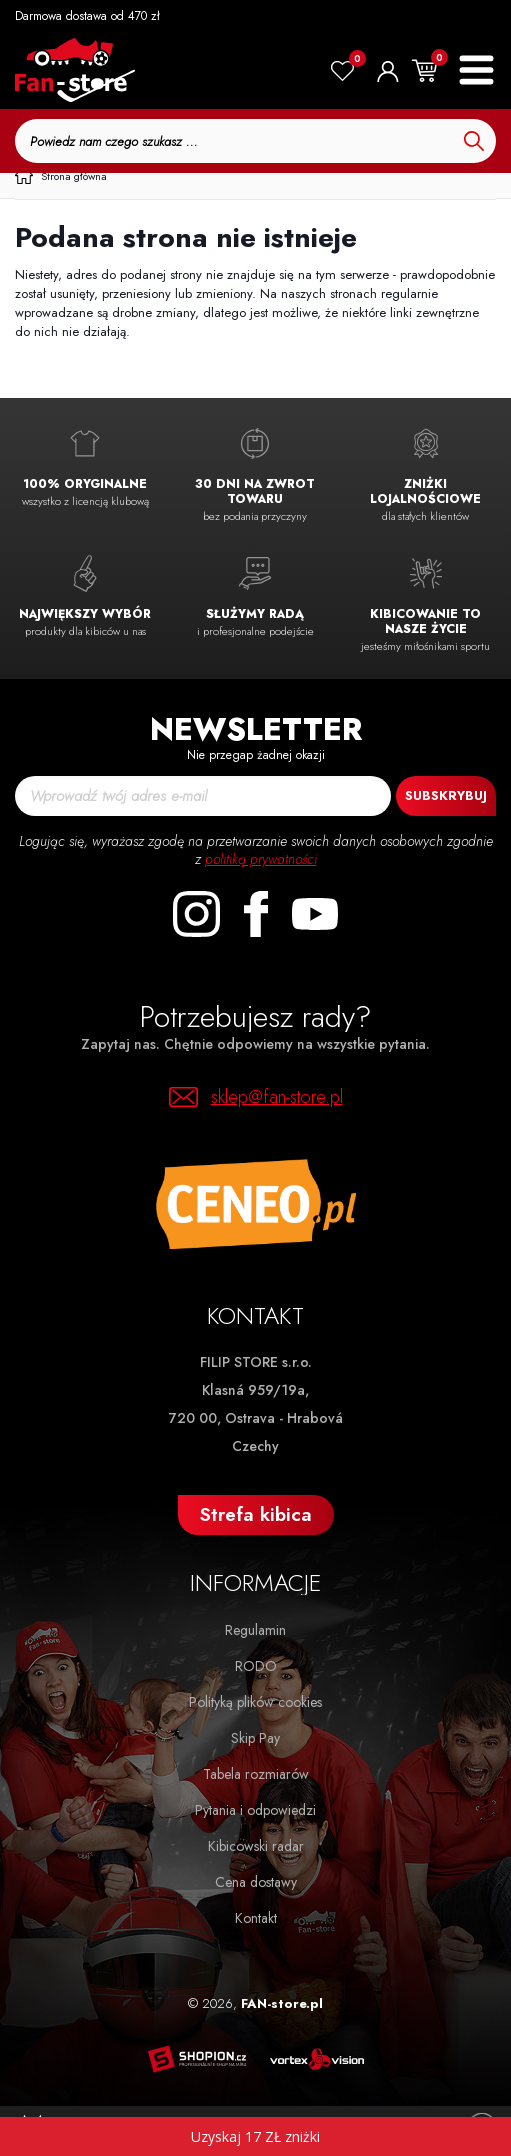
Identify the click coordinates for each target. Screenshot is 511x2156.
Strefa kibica (256, 1514)
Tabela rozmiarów (256, 1774)
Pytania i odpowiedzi (255, 1810)
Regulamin (255, 1630)
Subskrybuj (446, 795)
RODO (256, 1666)
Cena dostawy (256, 1882)
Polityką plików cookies (255, 1702)
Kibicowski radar (256, 1846)
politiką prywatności (261, 859)
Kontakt (256, 1918)
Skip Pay (255, 1738)
